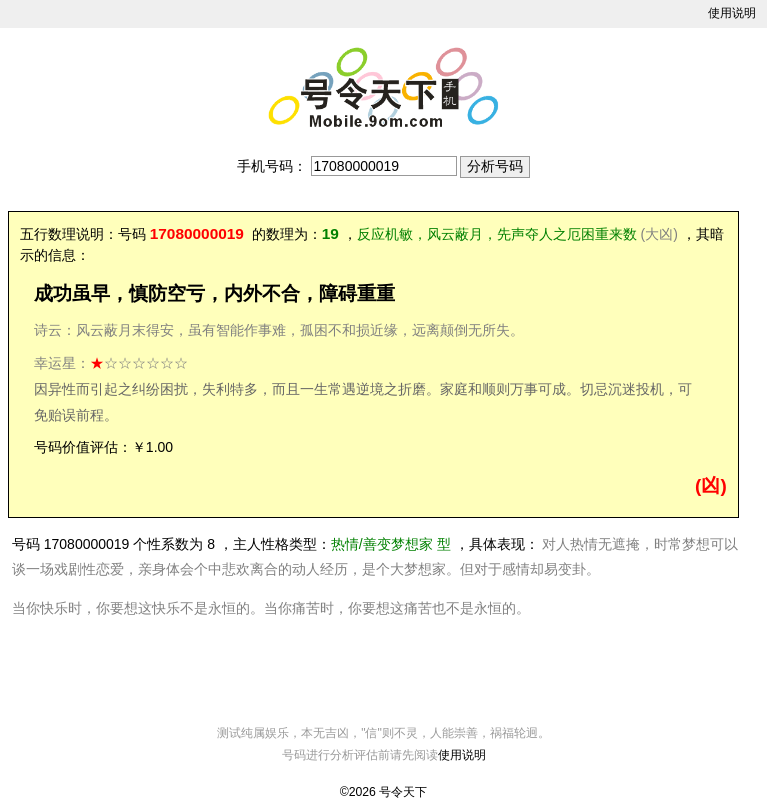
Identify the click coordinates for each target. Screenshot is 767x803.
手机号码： (272, 166)
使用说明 (732, 13)
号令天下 (403, 792)
